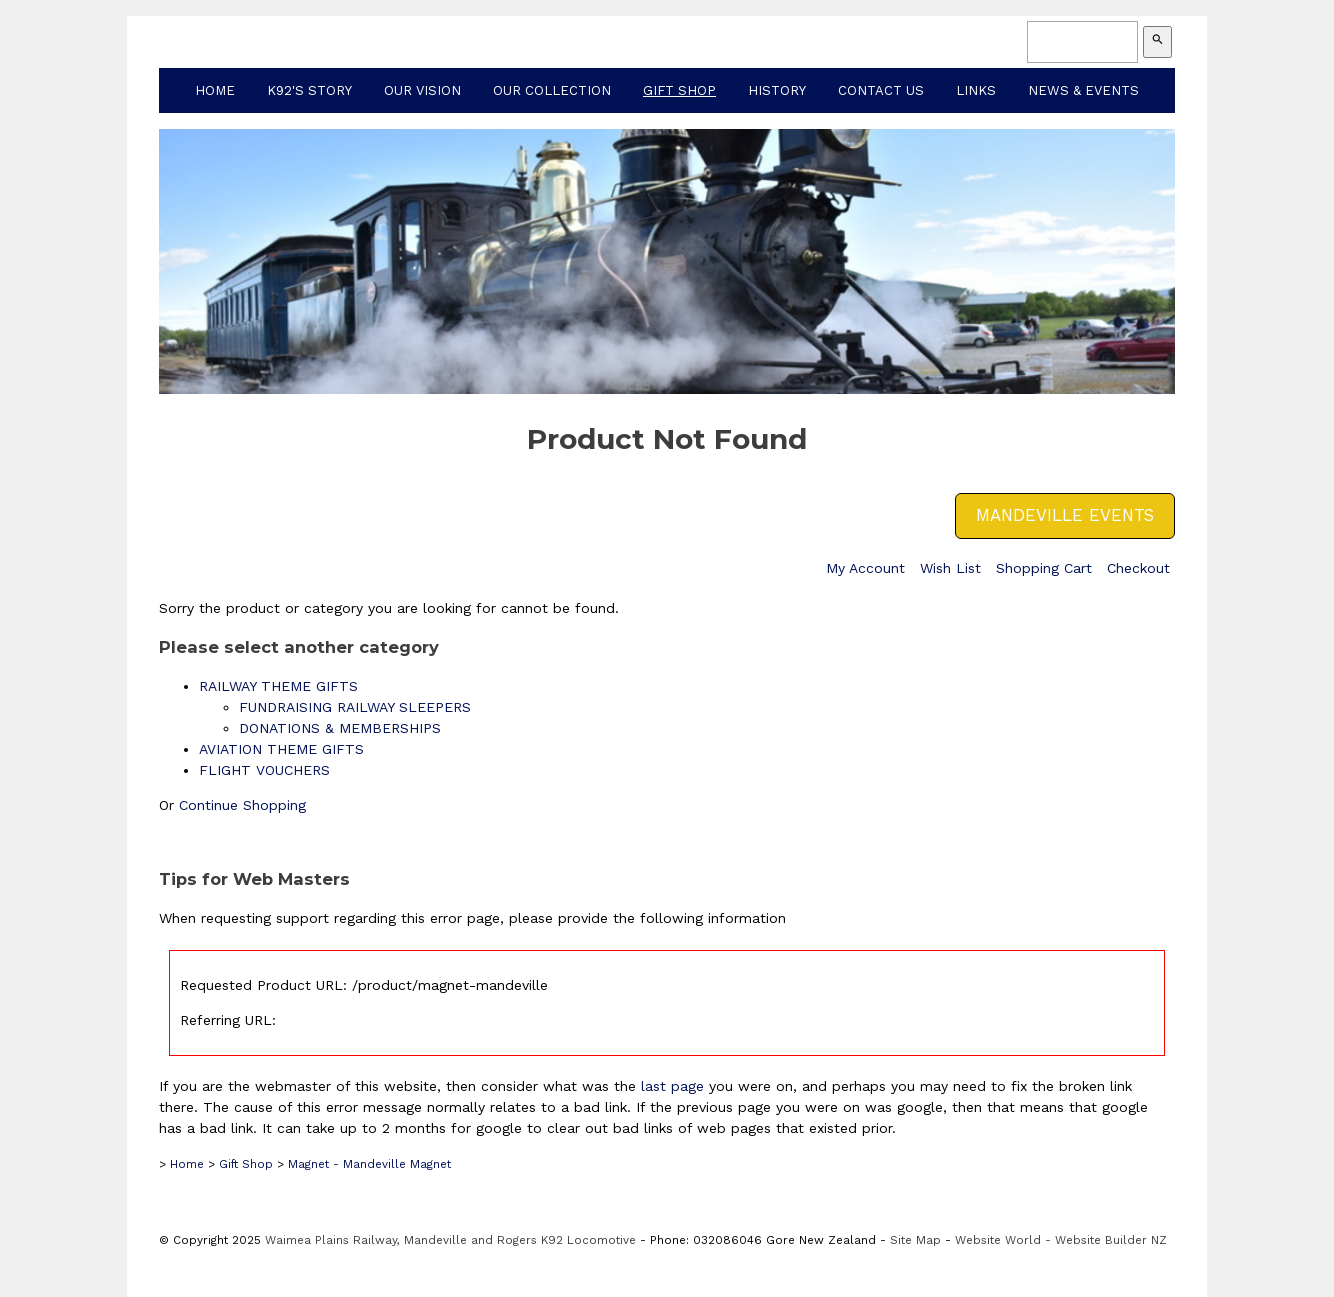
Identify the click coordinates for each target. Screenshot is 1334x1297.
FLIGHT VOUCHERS (264, 770)
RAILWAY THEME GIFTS (278, 686)
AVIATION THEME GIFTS (281, 749)
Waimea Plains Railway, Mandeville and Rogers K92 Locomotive (450, 1240)
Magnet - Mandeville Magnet (369, 1164)
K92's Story (309, 90)
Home (215, 90)
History (777, 90)
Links (976, 90)
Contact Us (881, 90)
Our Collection (552, 90)
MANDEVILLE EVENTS (1065, 515)
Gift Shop (679, 90)
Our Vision (422, 90)
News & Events (1083, 90)
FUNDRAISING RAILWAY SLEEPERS (355, 707)
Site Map (915, 1240)
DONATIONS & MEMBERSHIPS (340, 728)
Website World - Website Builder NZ (1061, 1240)
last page (672, 1086)
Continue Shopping (242, 805)
